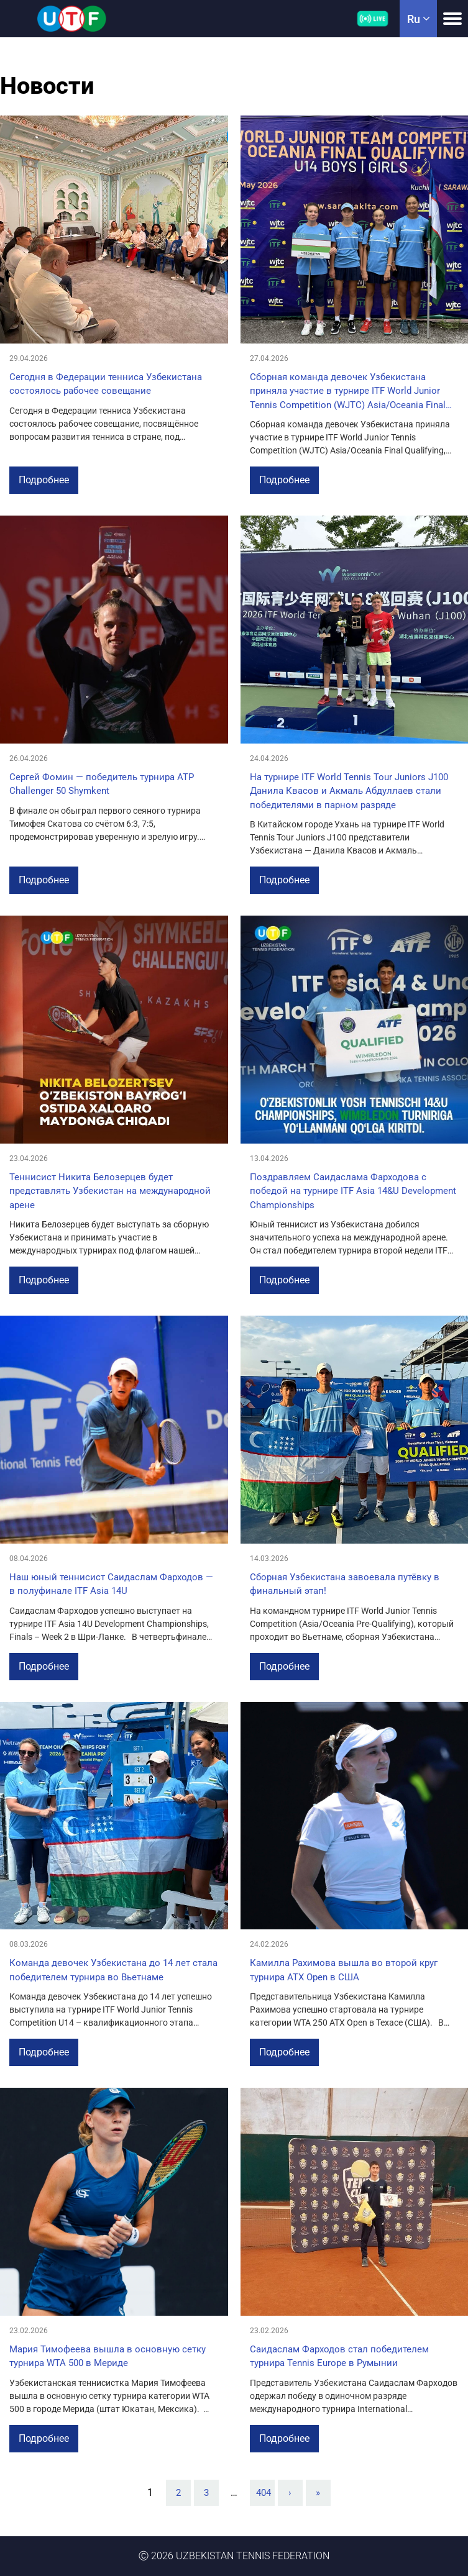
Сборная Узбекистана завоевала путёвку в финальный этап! (344, 1584)
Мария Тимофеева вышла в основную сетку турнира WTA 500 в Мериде (107, 2356)
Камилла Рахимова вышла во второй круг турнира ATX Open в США (344, 1970)
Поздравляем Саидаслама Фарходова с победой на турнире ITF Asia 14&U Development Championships (353, 1191)
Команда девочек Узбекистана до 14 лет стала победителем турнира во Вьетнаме (113, 1970)
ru (418, 18)
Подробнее (44, 480)
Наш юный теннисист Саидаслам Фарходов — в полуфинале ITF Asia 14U (111, 1584)
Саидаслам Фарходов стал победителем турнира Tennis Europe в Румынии (339, 2356)
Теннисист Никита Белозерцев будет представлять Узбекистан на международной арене (110, 1191)
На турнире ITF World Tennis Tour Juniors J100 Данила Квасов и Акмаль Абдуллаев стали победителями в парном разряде (349, 791)
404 (263, 2492)
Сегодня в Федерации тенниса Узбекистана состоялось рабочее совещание (105, 384)
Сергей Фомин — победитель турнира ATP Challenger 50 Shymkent (101, 784)
